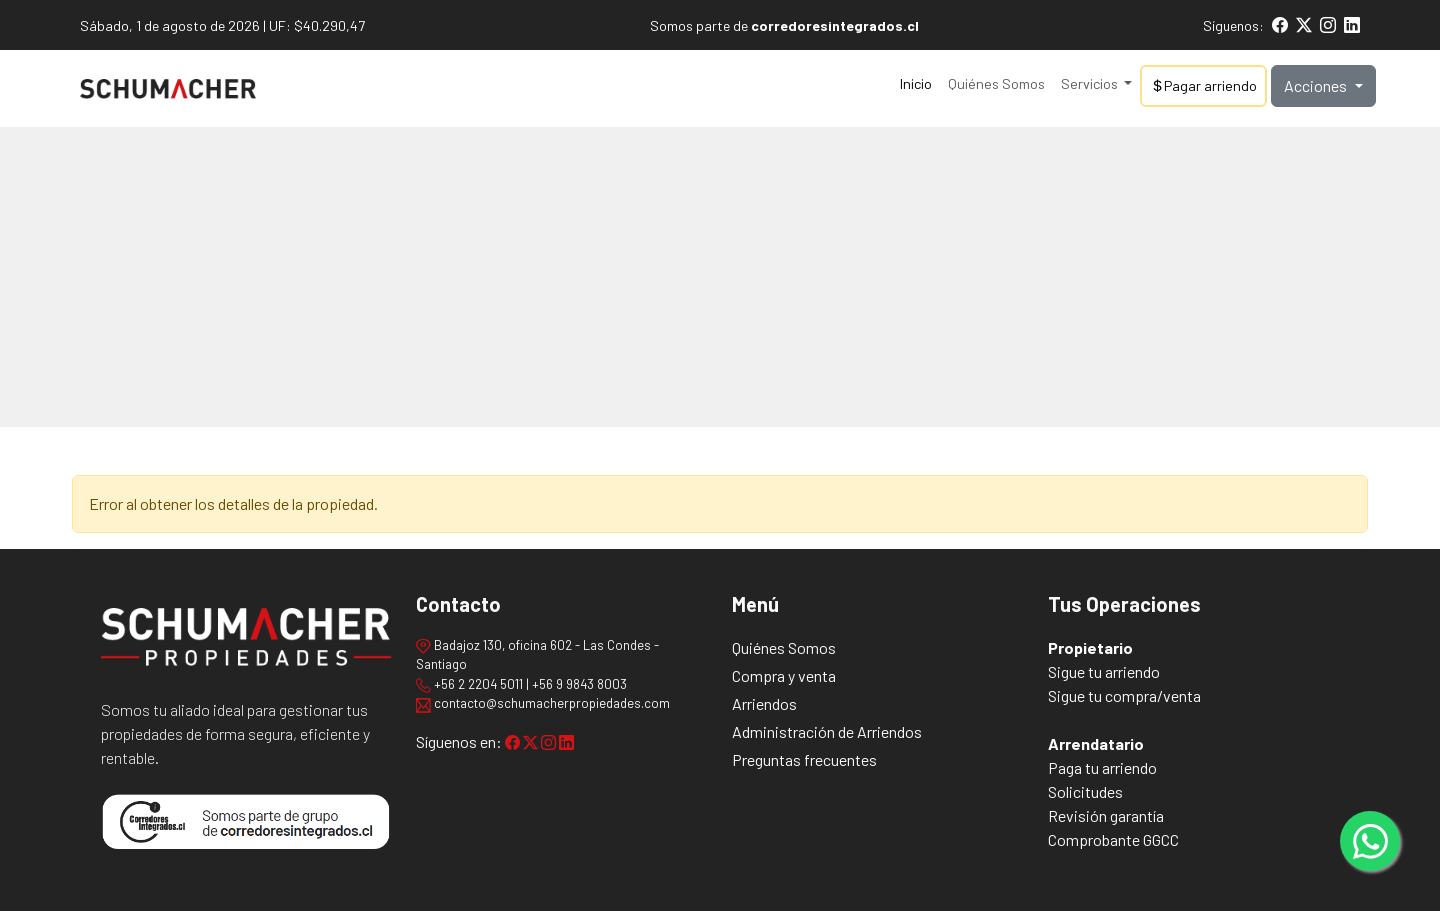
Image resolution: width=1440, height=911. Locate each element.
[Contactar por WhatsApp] (1370, 841)
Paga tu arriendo (1102, 767)
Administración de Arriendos (827, 731)
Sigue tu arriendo (1104, 671)
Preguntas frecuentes (804, 759)
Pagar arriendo (1203, 85)
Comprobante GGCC (1113, 839)
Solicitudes (1085, 791)
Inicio (916, 83)
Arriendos (764, 703)
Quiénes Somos (996, 83)
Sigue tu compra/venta (1124, 695)
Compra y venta (784, 675)
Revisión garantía (1106, 815)
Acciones (1317, 85)
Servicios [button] (1091, 83)
